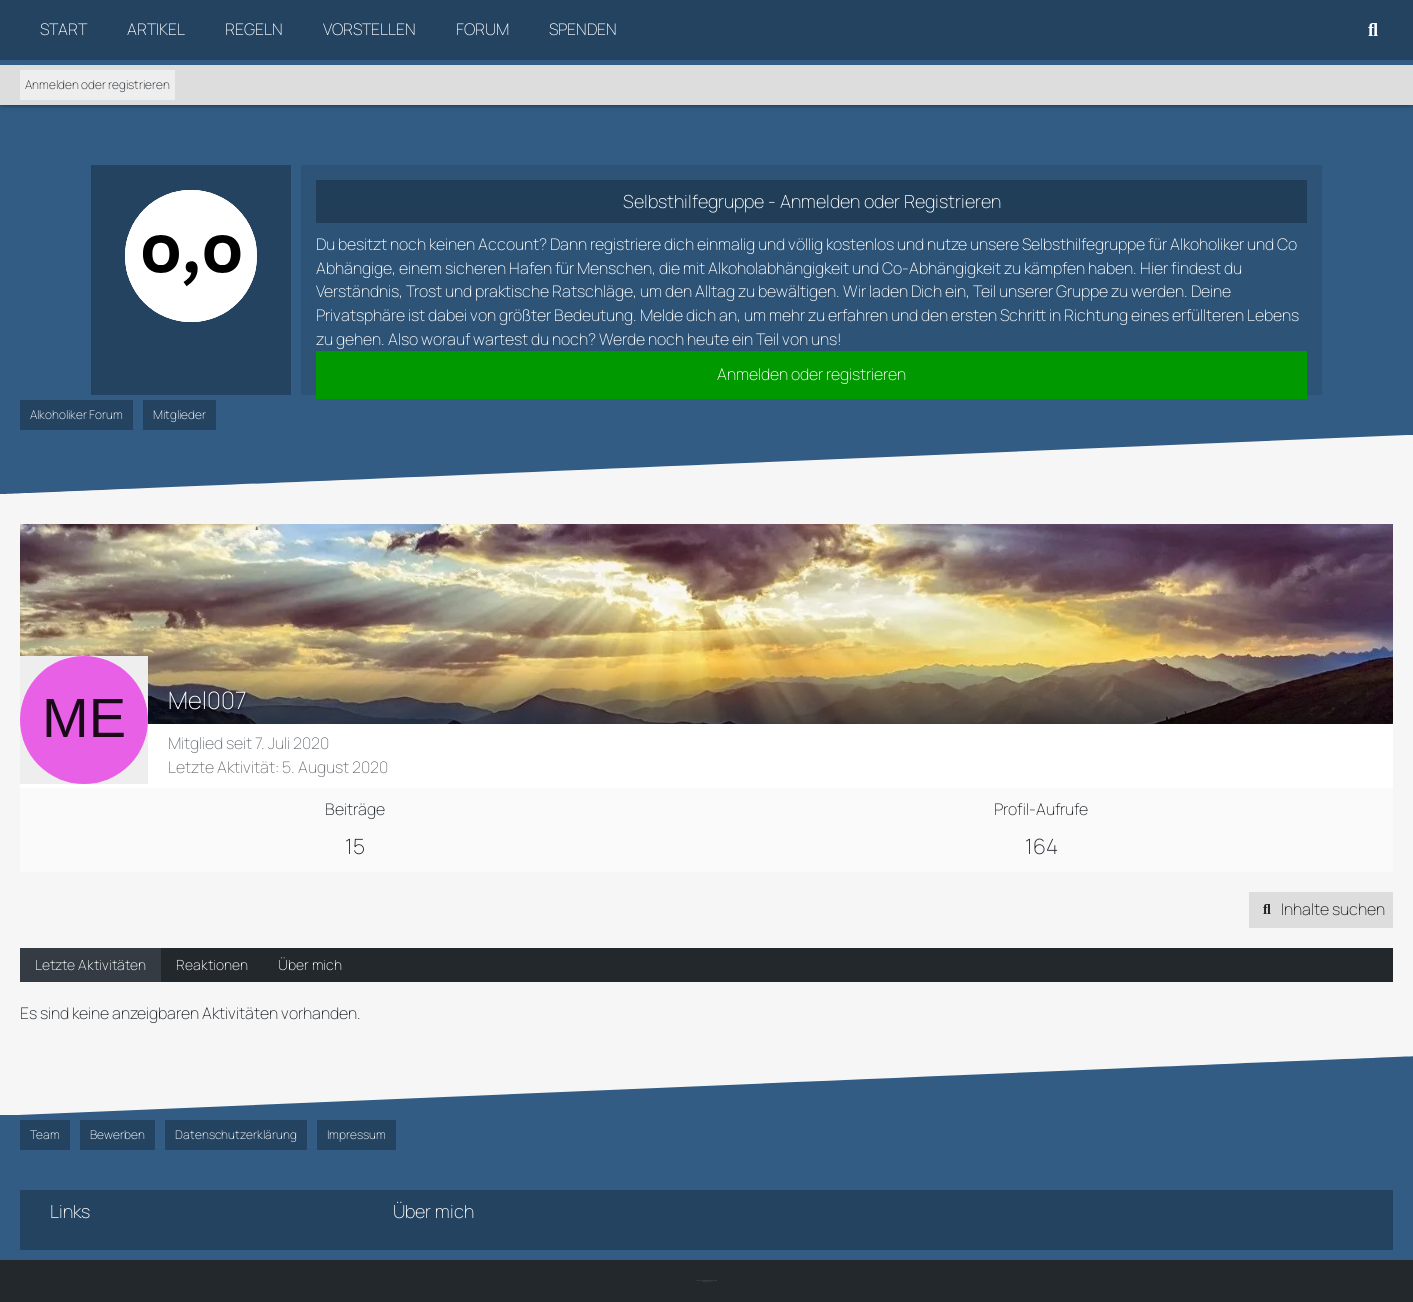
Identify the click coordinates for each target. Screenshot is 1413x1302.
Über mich (310, 964)
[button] (1321, 910)
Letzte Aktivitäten (90, 964)
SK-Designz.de (707, 1281)
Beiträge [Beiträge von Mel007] (355, 809)
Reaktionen (212, 964)
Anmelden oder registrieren (97, 84)
